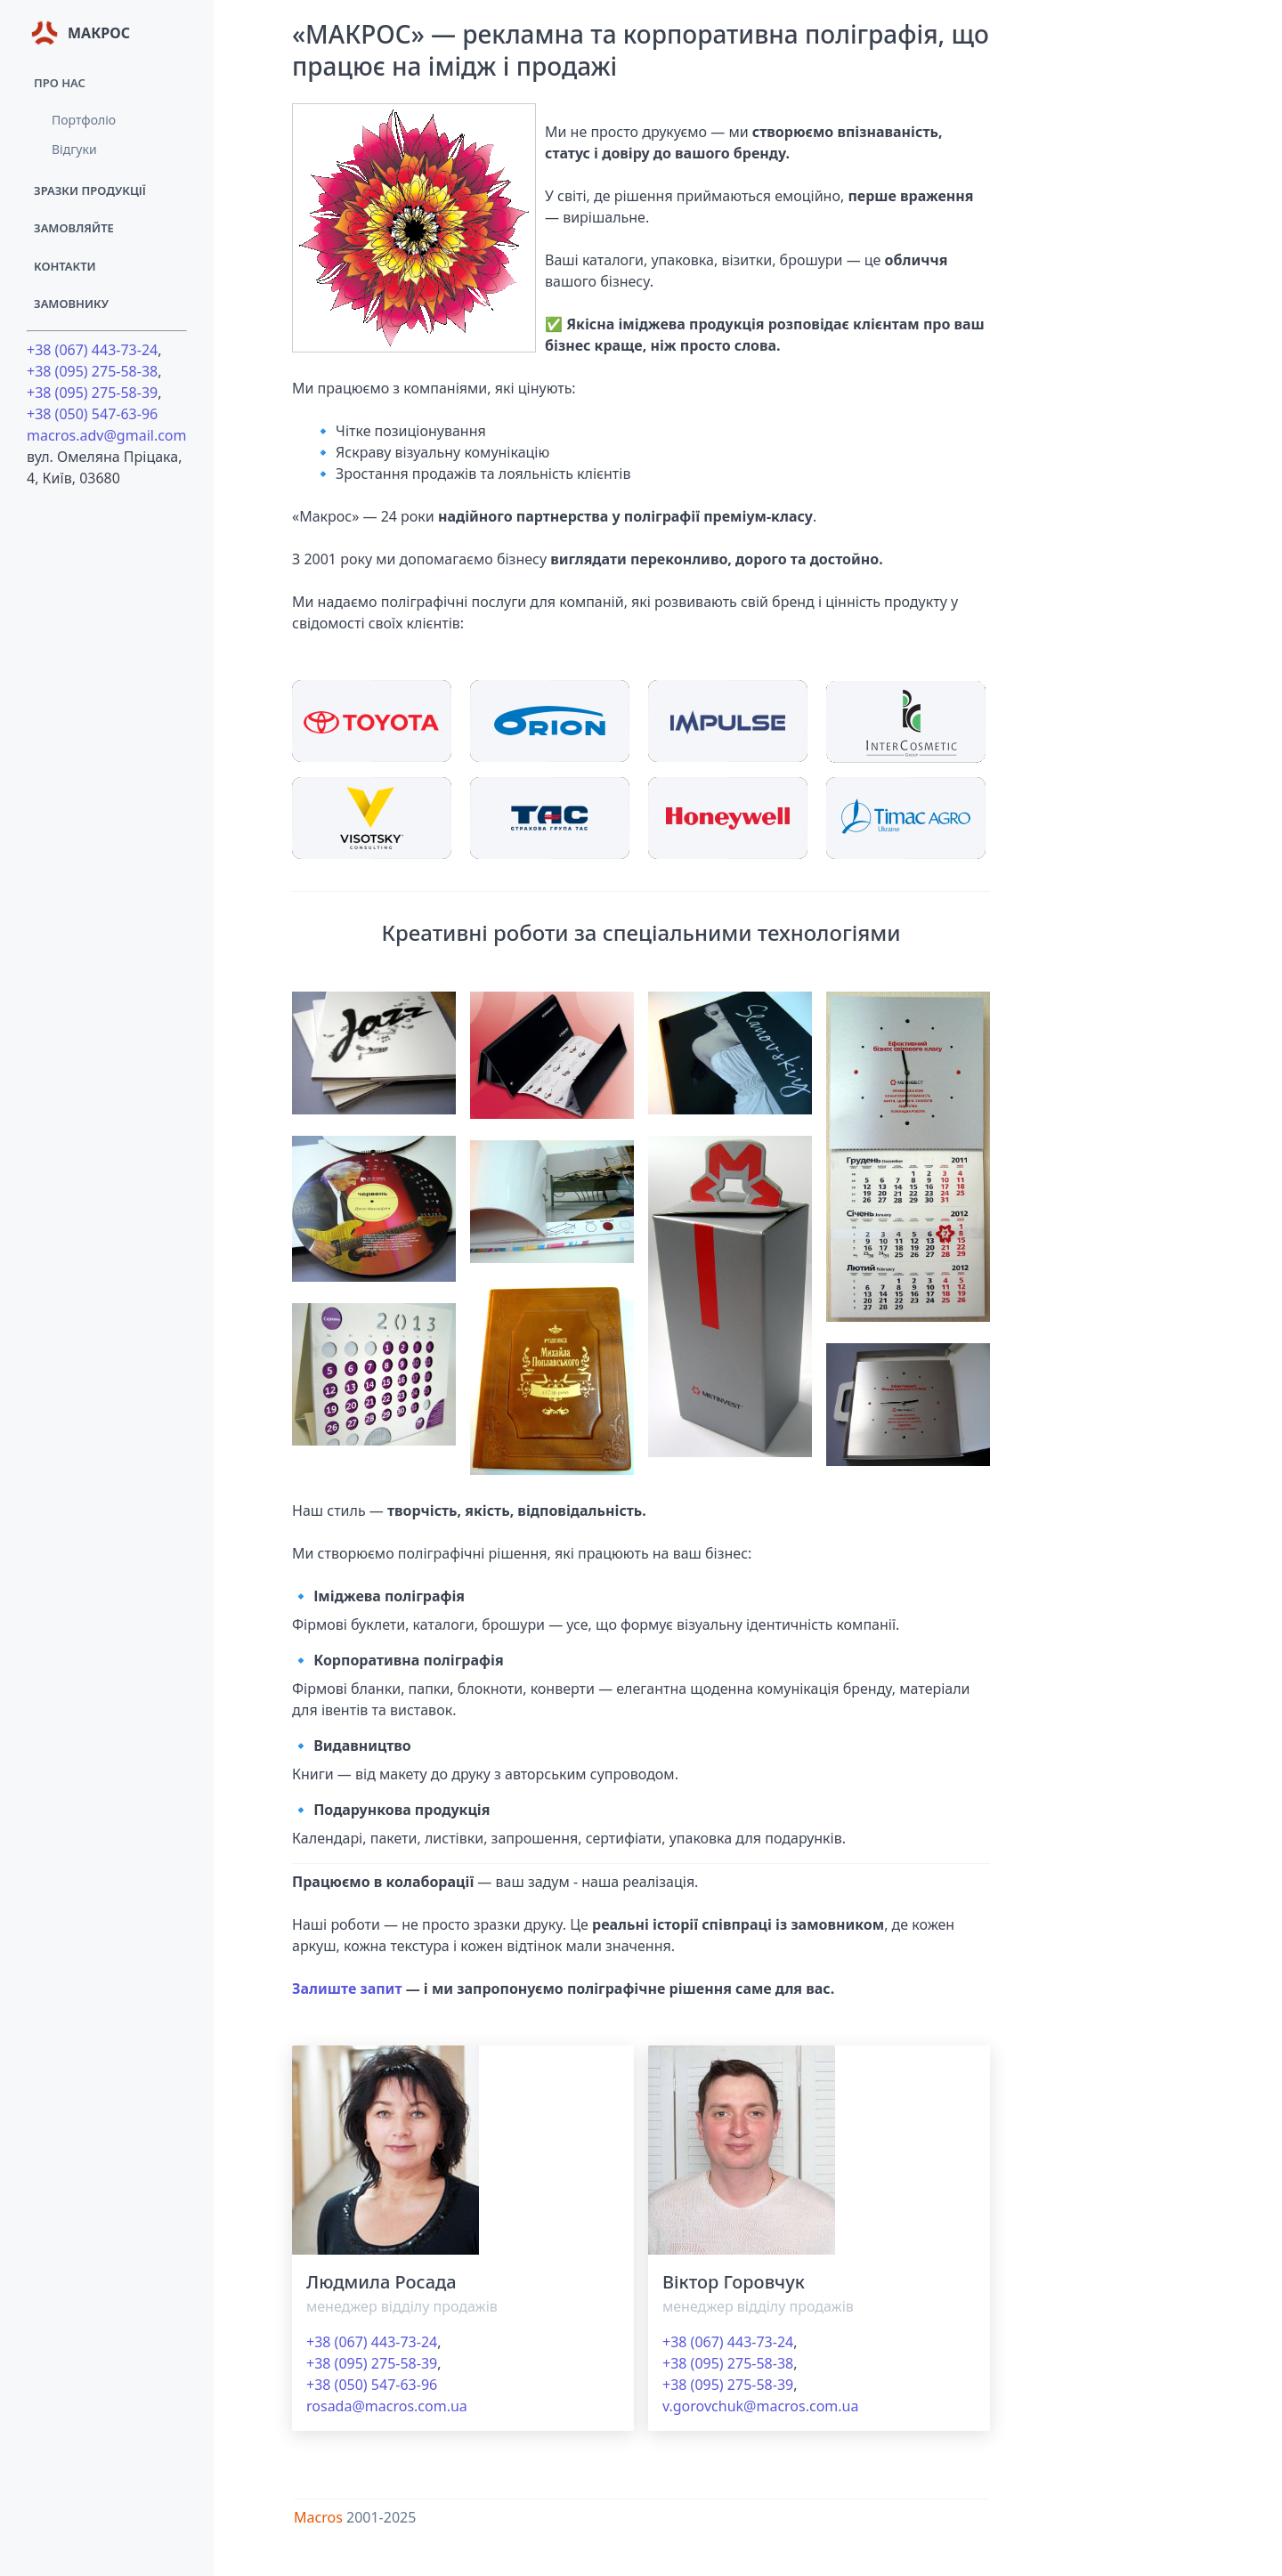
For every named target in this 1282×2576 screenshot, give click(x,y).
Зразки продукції (90, 190)
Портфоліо (84, 119)
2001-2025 (381, 2517)
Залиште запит (347, 1988)
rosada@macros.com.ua (386, 2406)
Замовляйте (74, 228)
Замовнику (71, 304)
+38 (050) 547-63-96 (92, 414)
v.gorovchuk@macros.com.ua (760, 2406)
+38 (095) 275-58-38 (92, 371)
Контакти (65, 266)
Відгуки (74, 149)
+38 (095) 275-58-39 (92, 392)
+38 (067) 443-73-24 (92, 350)
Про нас (59, 83)
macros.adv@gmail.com (107, 435)
